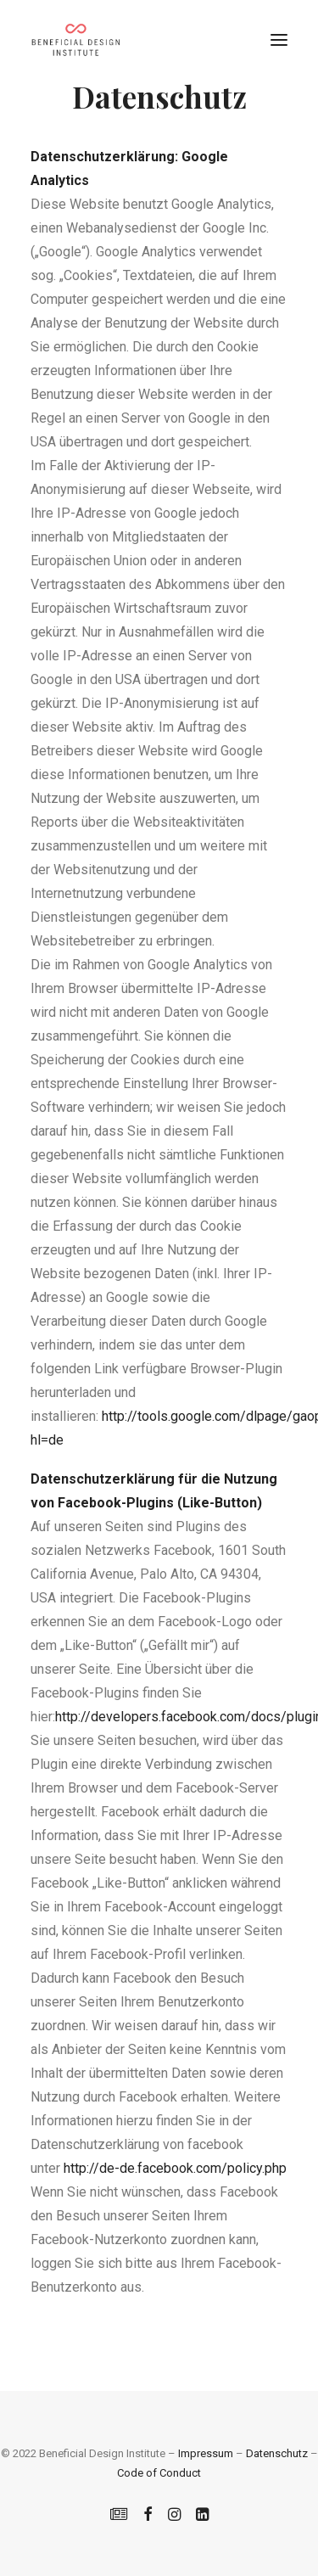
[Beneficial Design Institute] (75, 40)
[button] (279, 40)
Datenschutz (277, 2453)
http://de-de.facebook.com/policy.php (175, 2168)
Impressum (205, 2453)
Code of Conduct (159, 2473)
